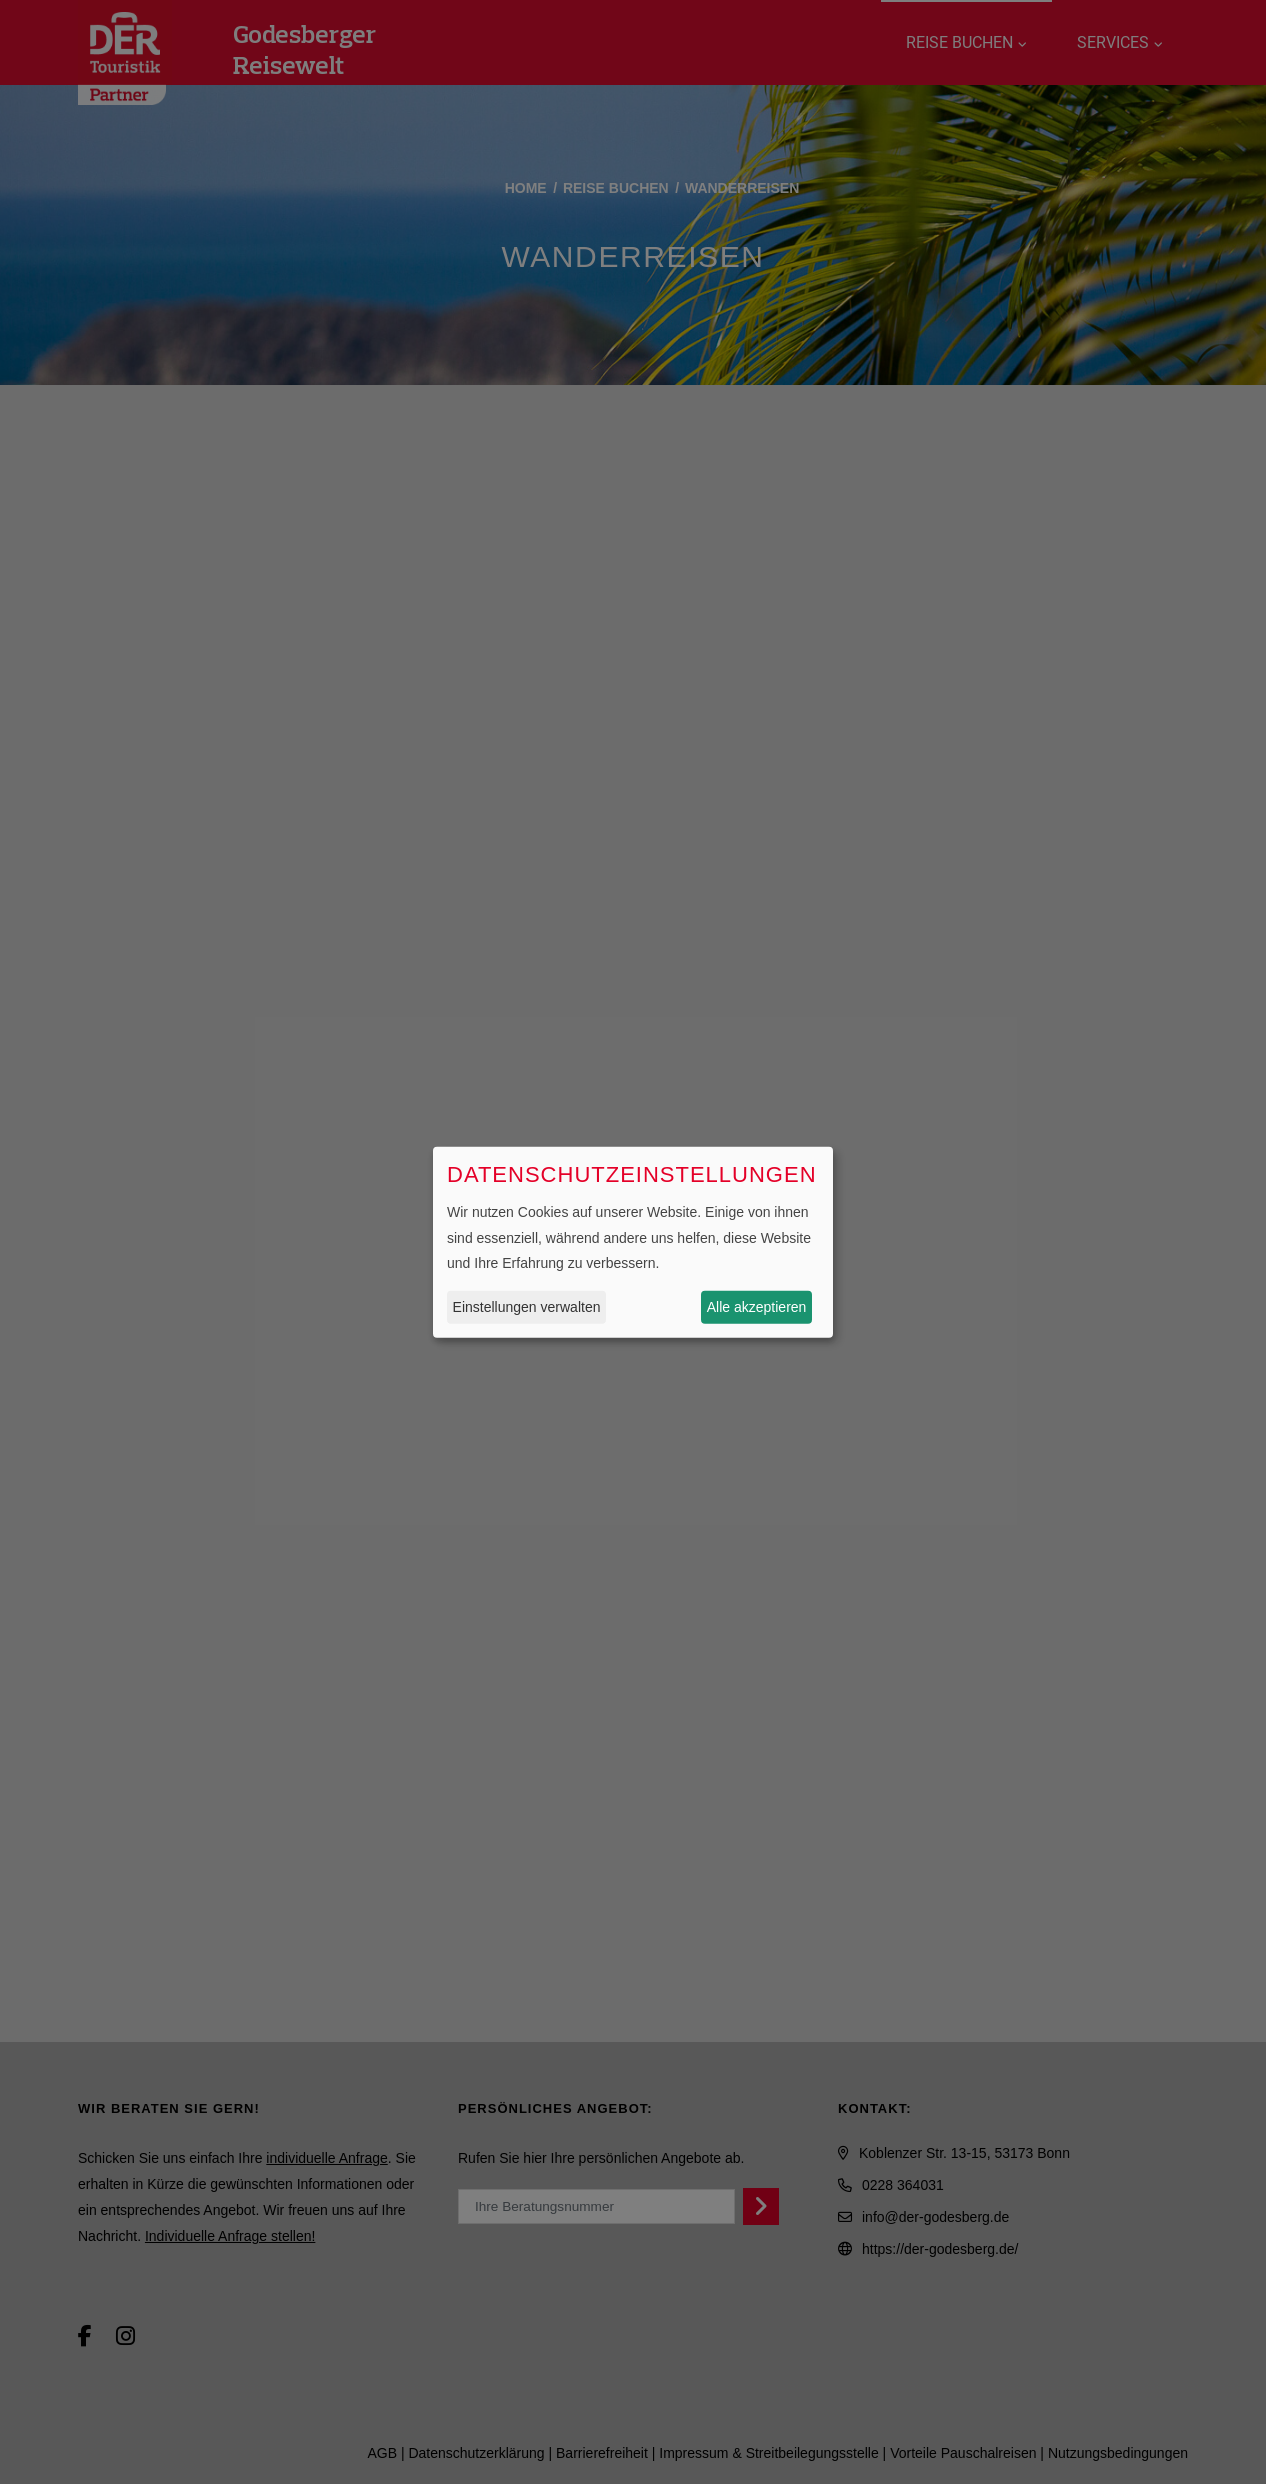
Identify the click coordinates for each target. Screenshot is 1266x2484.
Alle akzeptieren (757, 1307)
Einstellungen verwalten (527, 1307)
